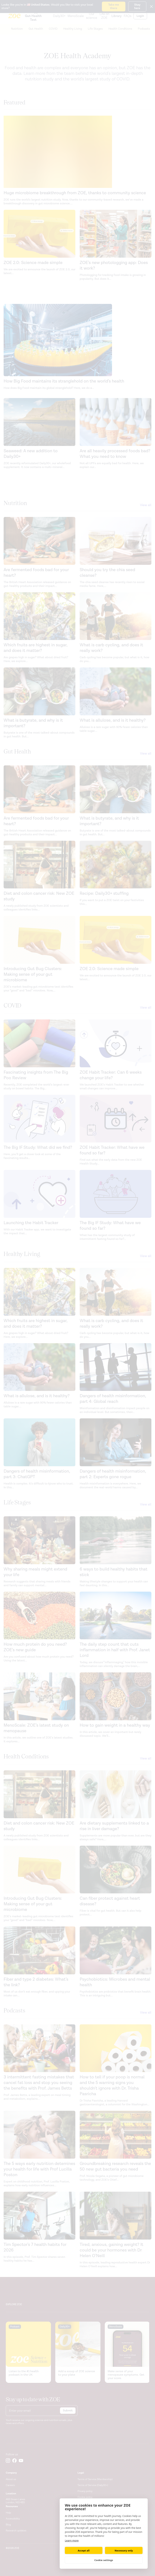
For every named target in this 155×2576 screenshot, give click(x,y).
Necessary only (124, 2550)
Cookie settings (103, 2560)
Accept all (84, 2550)
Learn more (72, 2540)
